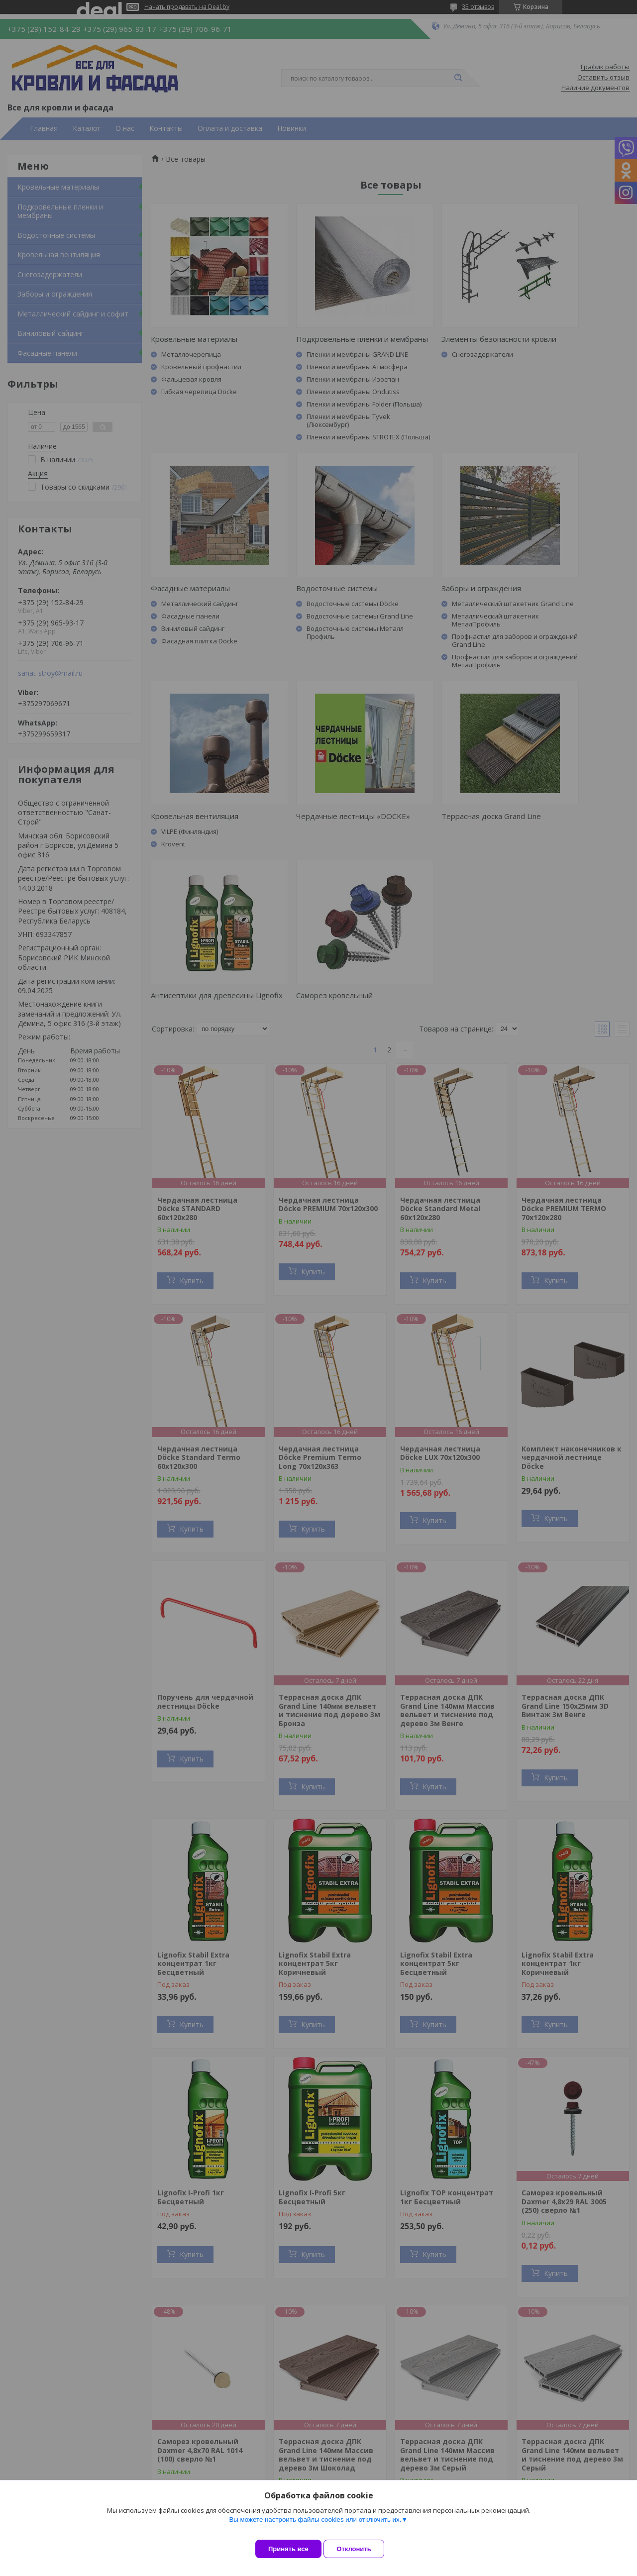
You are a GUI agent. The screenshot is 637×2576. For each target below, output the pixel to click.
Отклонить (361, 2549)
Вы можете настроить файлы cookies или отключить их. (315, 2527)
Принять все (288, 2549)
